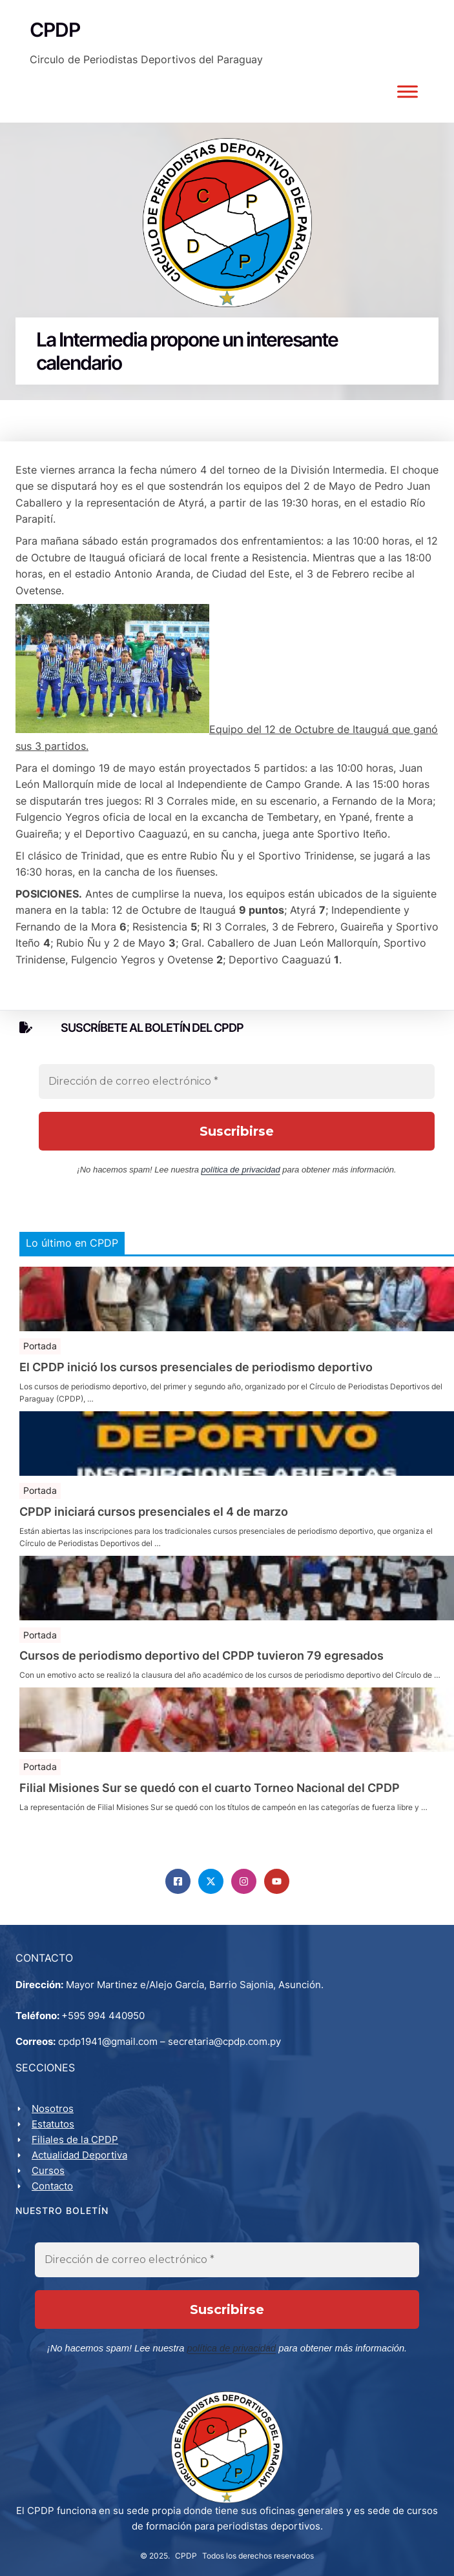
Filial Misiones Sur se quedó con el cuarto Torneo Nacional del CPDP (209, 1788)
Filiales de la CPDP (75, 2139)
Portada (40, 1345)
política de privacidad (240, 1169)
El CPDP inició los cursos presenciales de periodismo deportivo (196, 1367)
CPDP (186, 2554)
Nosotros (53, 2108)
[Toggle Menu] (407, 91)
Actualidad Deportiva (79, 2155)
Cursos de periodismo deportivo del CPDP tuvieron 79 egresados (201, 1655)
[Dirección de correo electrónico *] (237, 1081)
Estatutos (53, 2124)
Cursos (48, 2170)
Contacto (52, 2186)
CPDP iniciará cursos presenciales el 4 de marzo (153, 1511)
